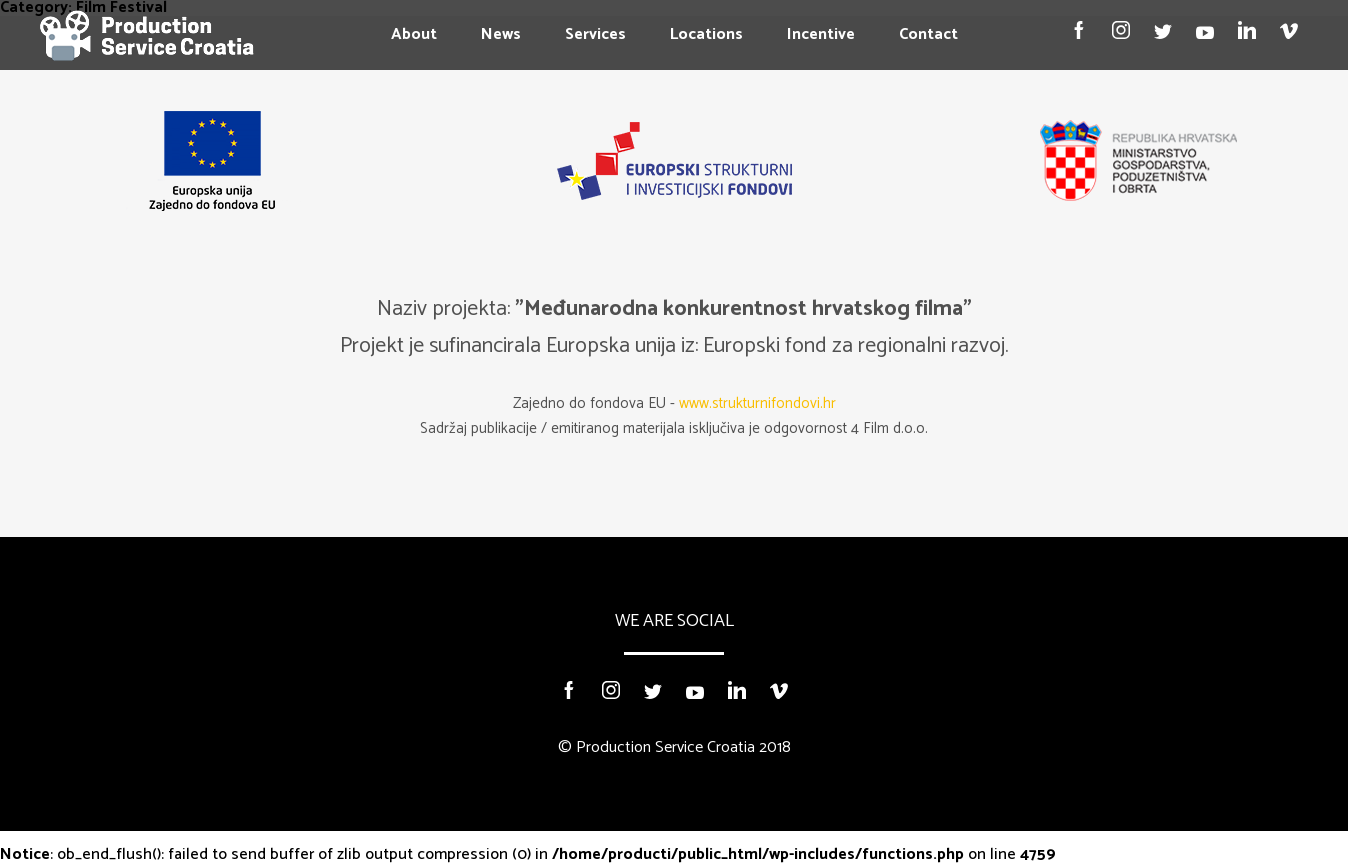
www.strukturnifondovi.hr (757, 403)
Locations (706, 34)
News (501, 34)
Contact (928, 34)
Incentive (821, 34)
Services (595, 34)
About (414, 34)
